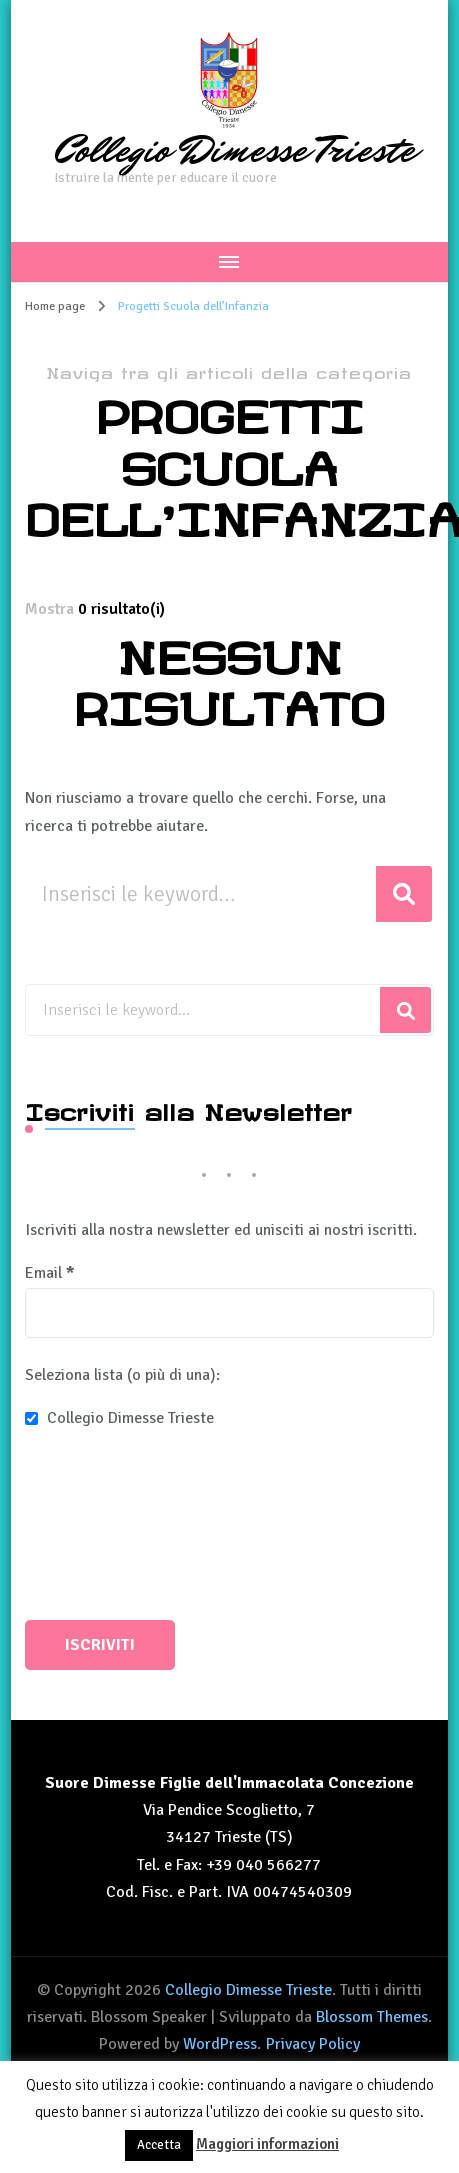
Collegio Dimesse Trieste (234, 150)
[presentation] (107, 1528)
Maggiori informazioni (267, 2144)
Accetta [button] (159, 2145)
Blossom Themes (372, 2017)
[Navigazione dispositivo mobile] (229, 262)
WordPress (220, 2044)
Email (50, 1273)
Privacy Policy (313, 2044)
